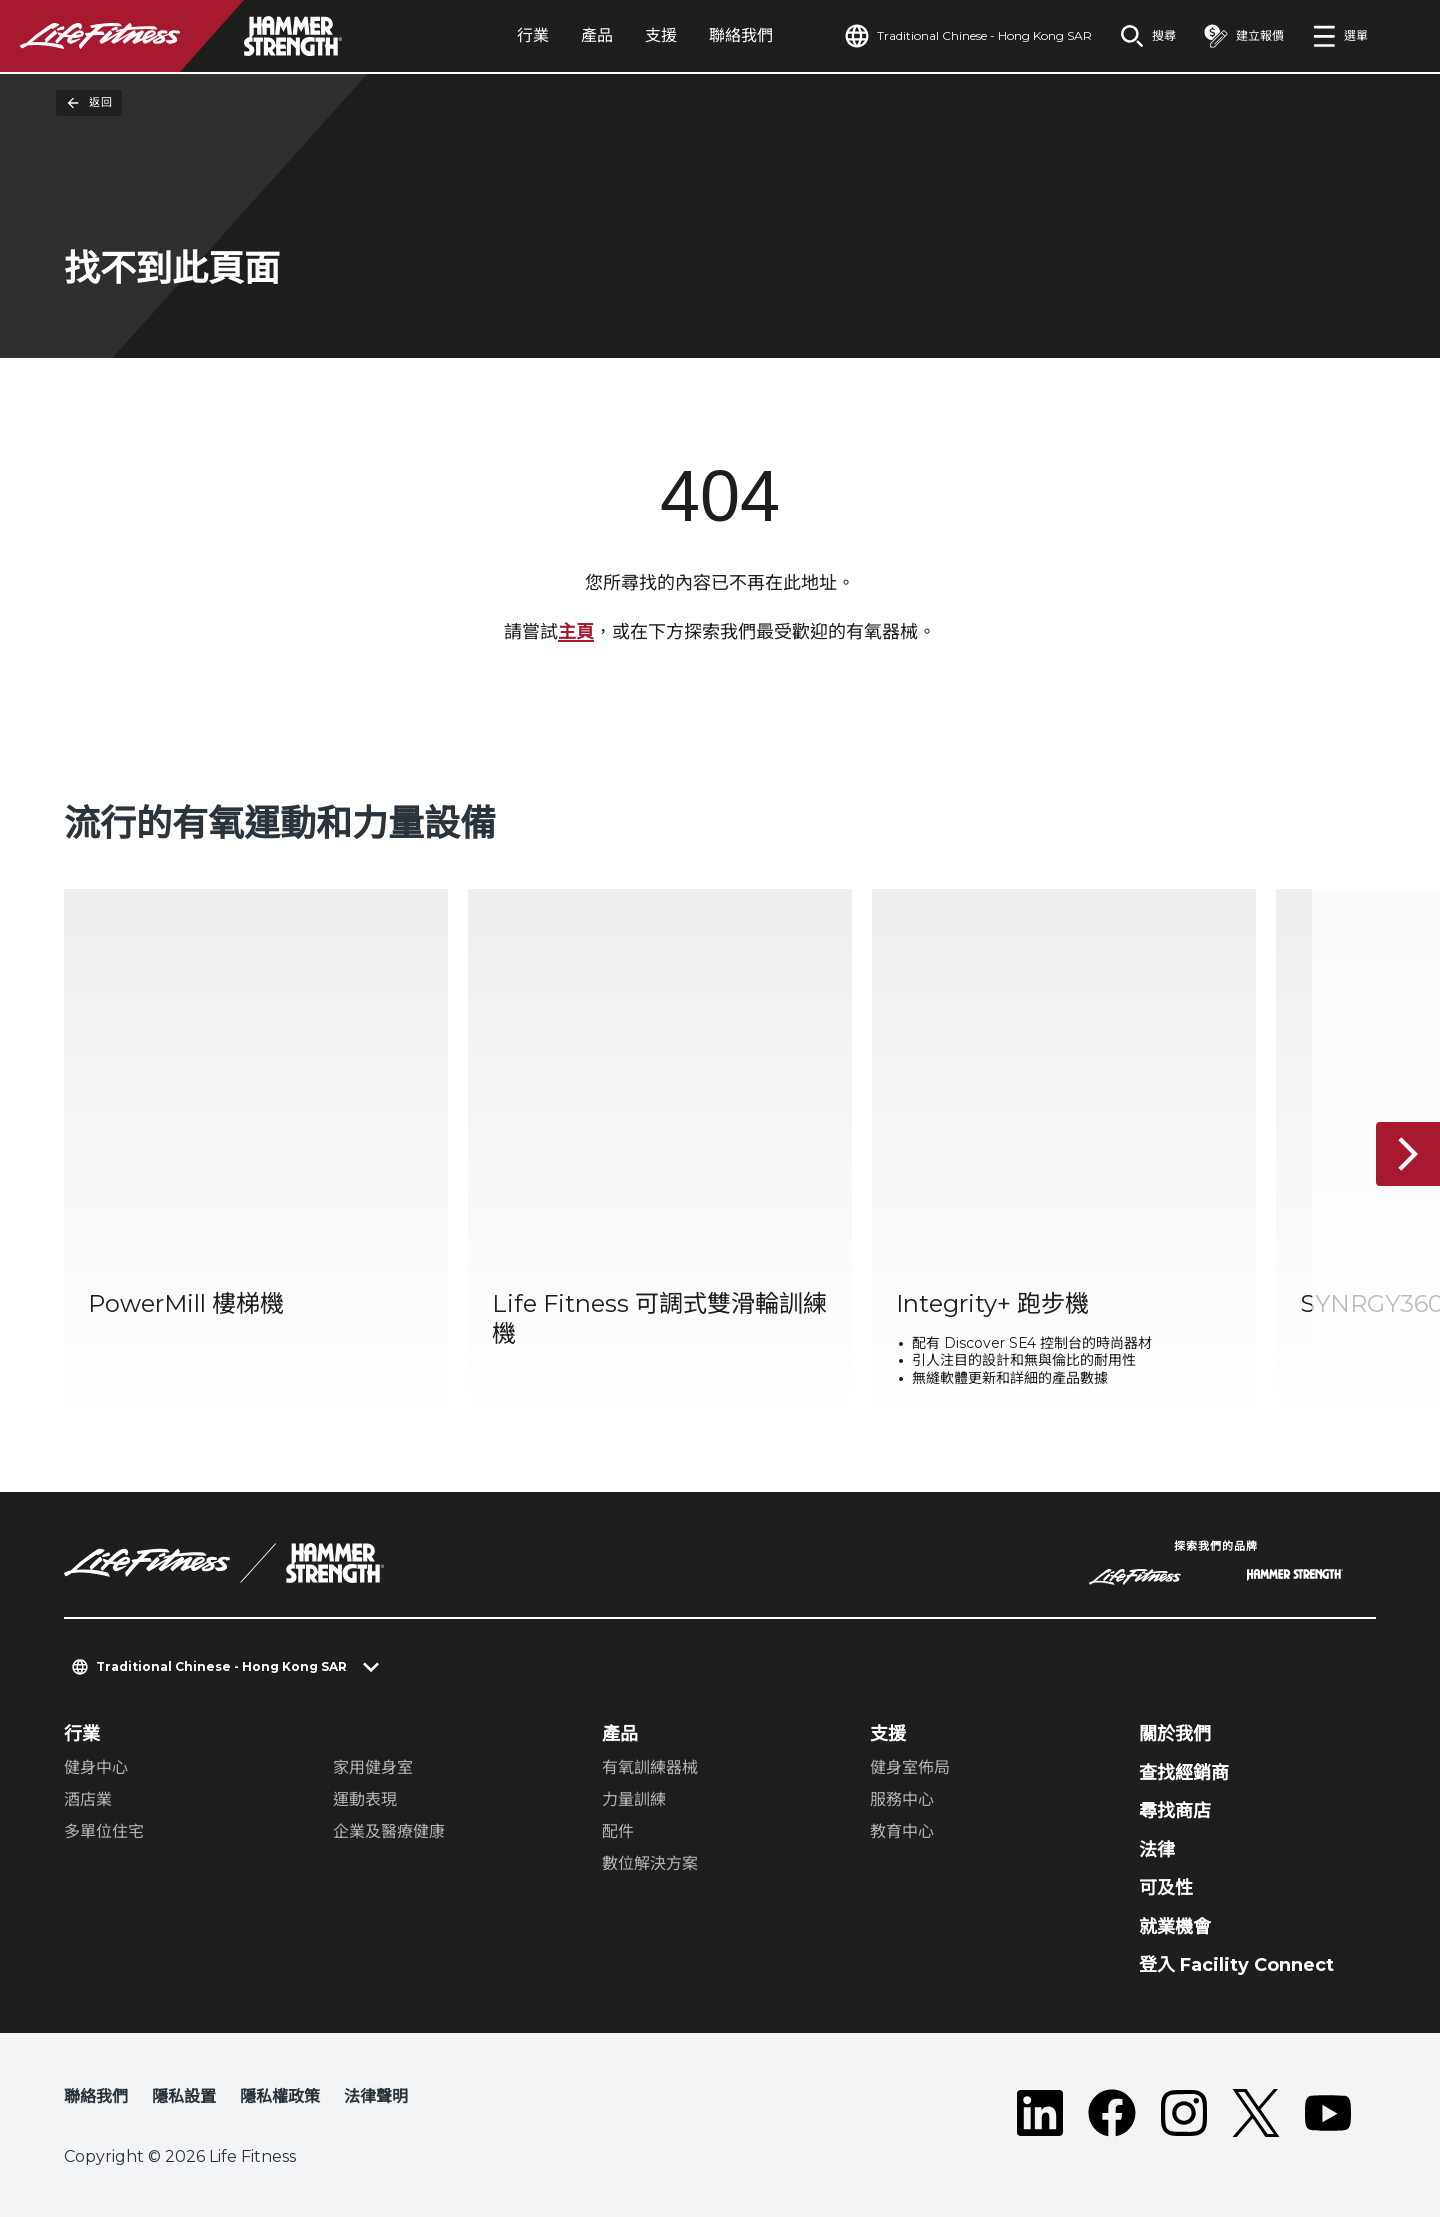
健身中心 (96, 1767)
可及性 (1166, 1888)
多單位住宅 (104, 1831)
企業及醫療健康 (389, 1831)
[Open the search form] (1148, 36)
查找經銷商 (1184, 1773)
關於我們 (1175, 1734)
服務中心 (902, 1799)
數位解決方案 (650, 1863)
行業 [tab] (533, 35)
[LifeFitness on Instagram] (1184, 2113)
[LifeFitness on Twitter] (1256, 2113)
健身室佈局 (910, 1767)
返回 (89, 103)
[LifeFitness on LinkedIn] (1040, 2113)
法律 (1157, 1850)
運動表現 (365, 1799)
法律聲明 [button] (376, 2096)
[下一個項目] (1408, 1154)
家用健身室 (373, 1767)
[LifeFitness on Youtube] (1328, 2113)
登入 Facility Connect (1236, 1965)
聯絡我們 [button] (96, 2096)
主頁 (576, 632)
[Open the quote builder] (1244, 36)
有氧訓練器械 (650, 1767)
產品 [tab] (597, 35)
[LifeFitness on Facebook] (1112, 2113)
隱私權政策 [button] (280, 2096)
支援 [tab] (661, 35)
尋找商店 (1175, 1811)
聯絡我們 (741, 35)
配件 (618, 1831)
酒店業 (88, 1799)
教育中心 (902, 1831)
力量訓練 (634, 1799)
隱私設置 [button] (184, 2096)
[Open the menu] (1340, 36)
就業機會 (1175, 1927)
